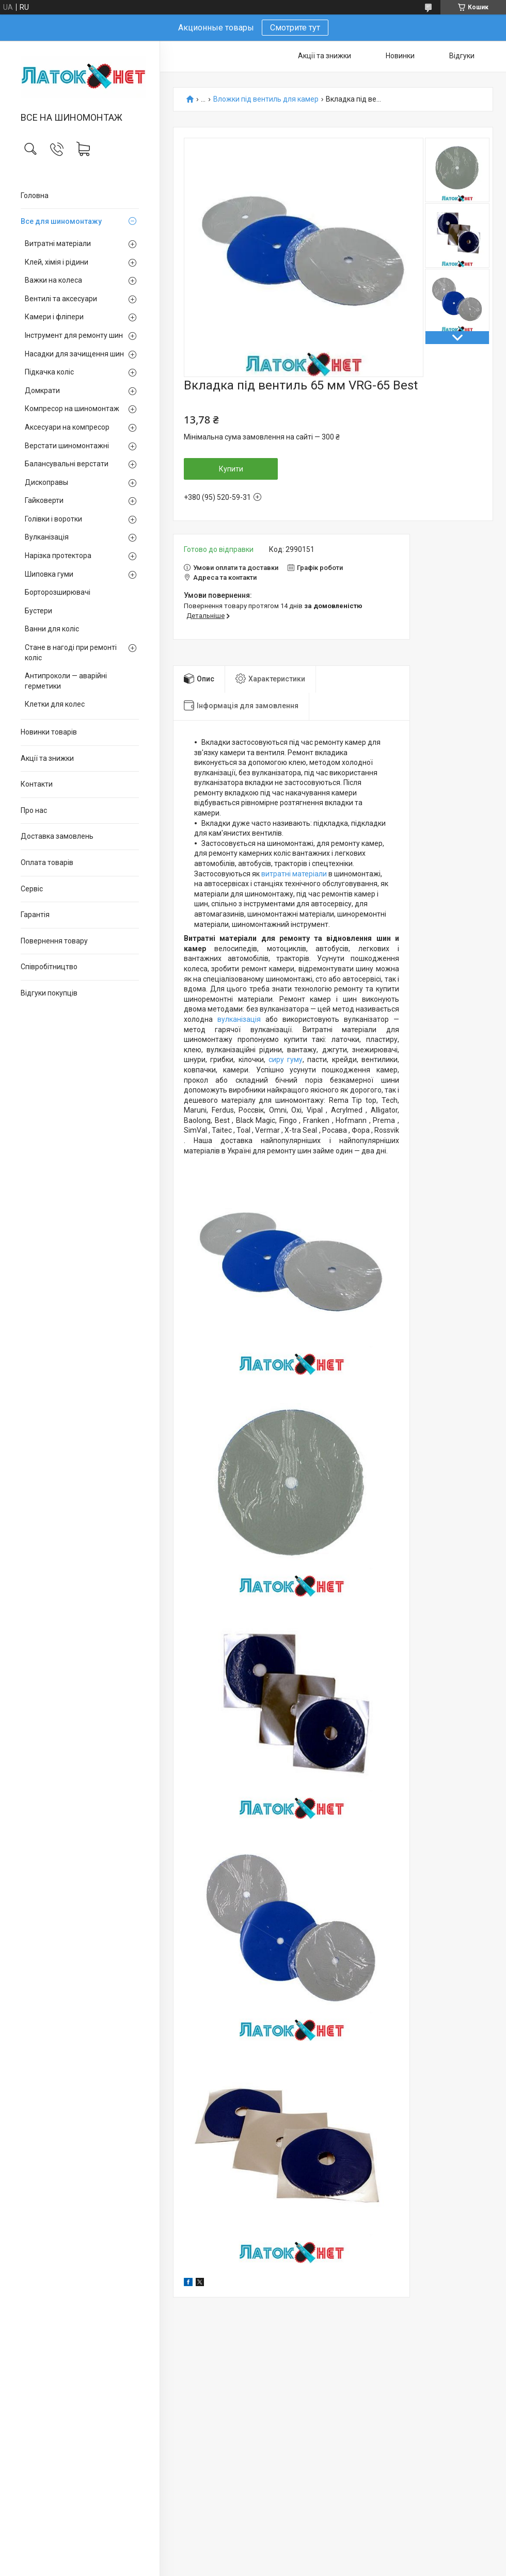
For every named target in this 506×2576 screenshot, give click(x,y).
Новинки (400, 56)
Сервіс (32, 889)
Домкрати (42, 390)
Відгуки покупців (49, 993)
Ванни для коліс (52, 629)
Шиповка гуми (49, 574)
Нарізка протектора (58, 555)
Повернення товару (54, 941)
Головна (35, 195)
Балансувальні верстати (66, 464)
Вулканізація (47, 537)
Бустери (38, 611)
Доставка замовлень (57, 836)
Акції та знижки (47, 758)
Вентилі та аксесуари (61, 299)
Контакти (37, 784)
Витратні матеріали (58, 243)
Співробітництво (49, 967)
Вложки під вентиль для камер (266, 99)
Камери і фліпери (54, 317)
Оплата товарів (47, 862)
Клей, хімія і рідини (56, 262)
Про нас (34, 810)
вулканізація (239, 1019)
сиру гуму (285, 1059)
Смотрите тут (295, 27)
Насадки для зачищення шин (74, 354)
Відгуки (462, 56)
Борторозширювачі (57, 592)
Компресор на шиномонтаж (72, 408)
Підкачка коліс (49, 372)
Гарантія (35, 914)
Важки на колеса (53, 280)
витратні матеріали (294, 874)
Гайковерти (44, 500)
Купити (231, 469)
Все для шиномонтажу (61, 221)
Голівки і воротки (53, 519)
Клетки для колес (55, 704)
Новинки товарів (49, 732)
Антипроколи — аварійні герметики (66, 681)
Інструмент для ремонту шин (74, 335)
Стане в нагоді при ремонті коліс (71, 652)
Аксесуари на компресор (67, 427)
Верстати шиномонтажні (67, 446)
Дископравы (46, 482)
